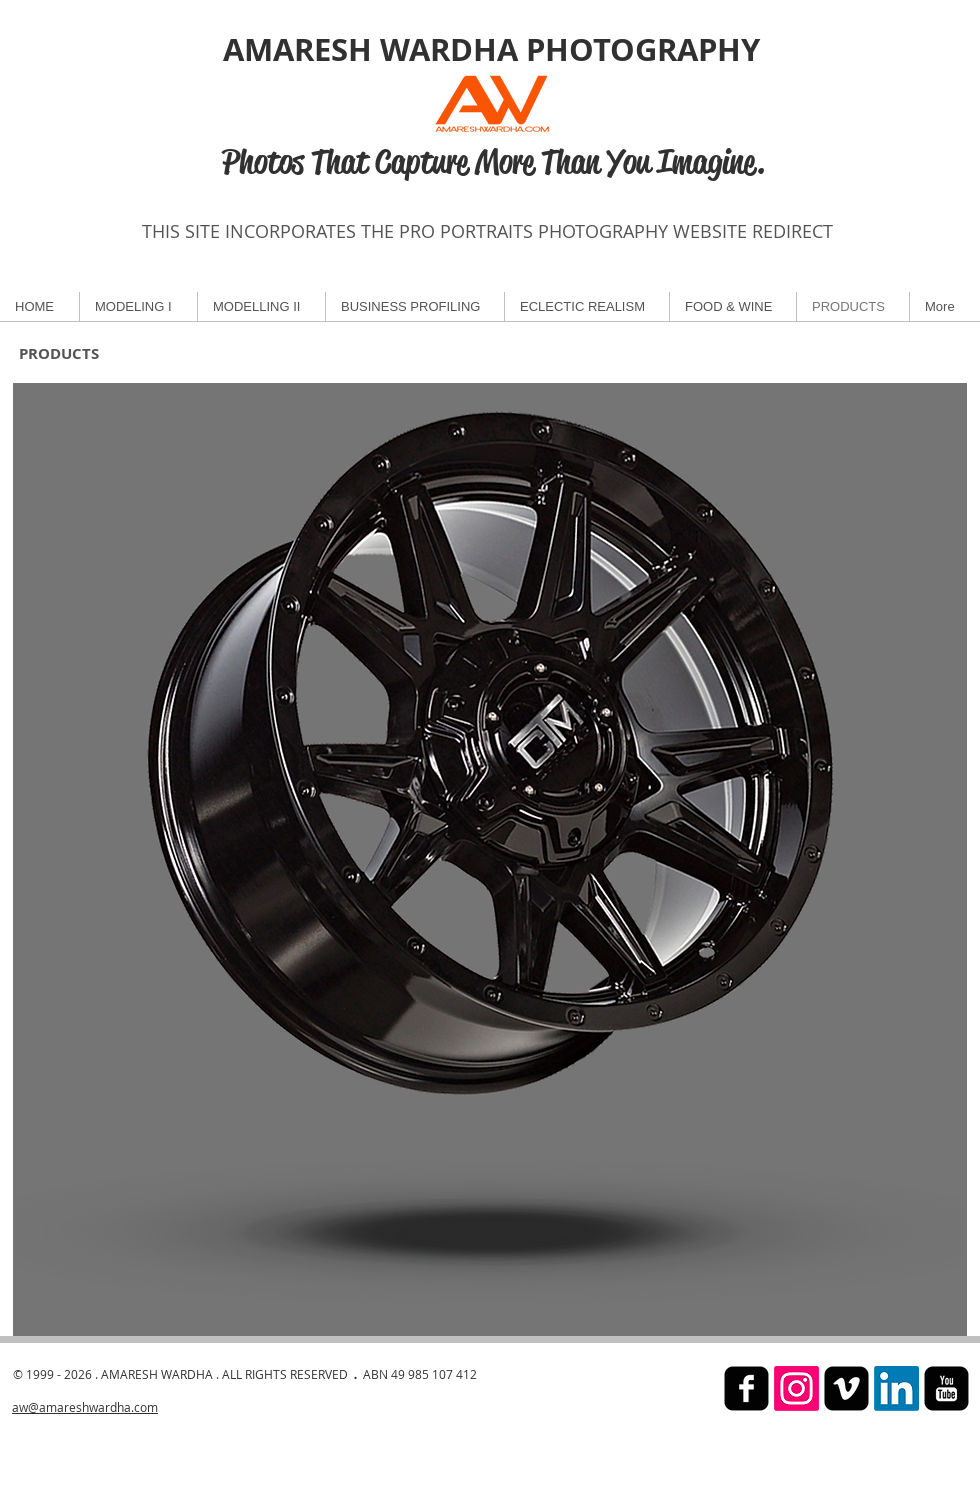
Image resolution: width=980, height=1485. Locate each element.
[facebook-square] (746, 1388)
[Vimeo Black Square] (846, 1388)
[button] (490, 859)
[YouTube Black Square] (946, 1388)
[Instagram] (796, 1388)
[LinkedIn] (896, 1388)
